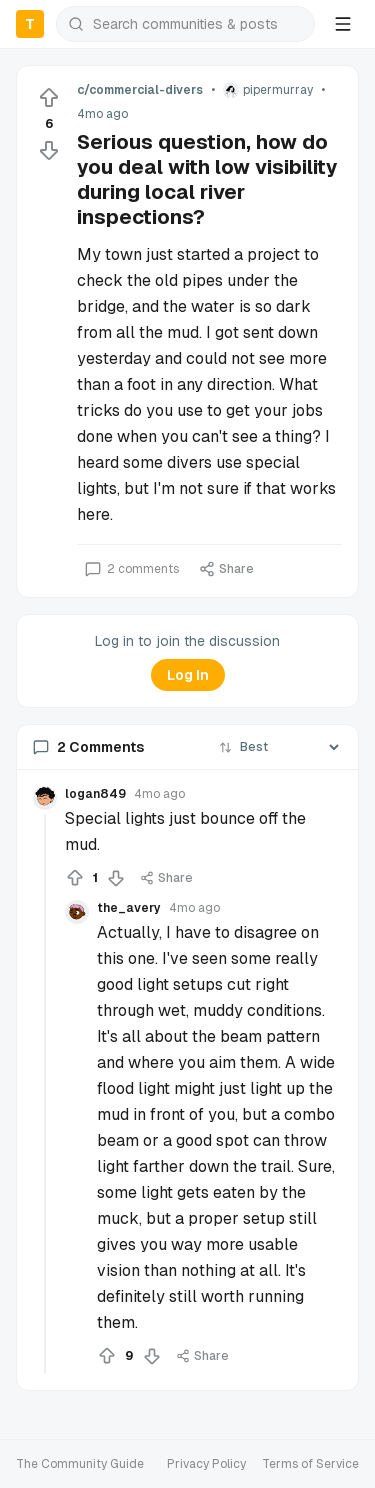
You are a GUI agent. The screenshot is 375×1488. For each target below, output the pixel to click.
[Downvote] (49, 150)
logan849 (95, 794)
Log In (188, 675)
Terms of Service (310, 1464)
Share (226, 569)
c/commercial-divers (140, 90)
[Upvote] (49, 98)
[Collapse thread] (45, 1094)
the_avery (129, 908)
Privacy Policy (206, 1464)
